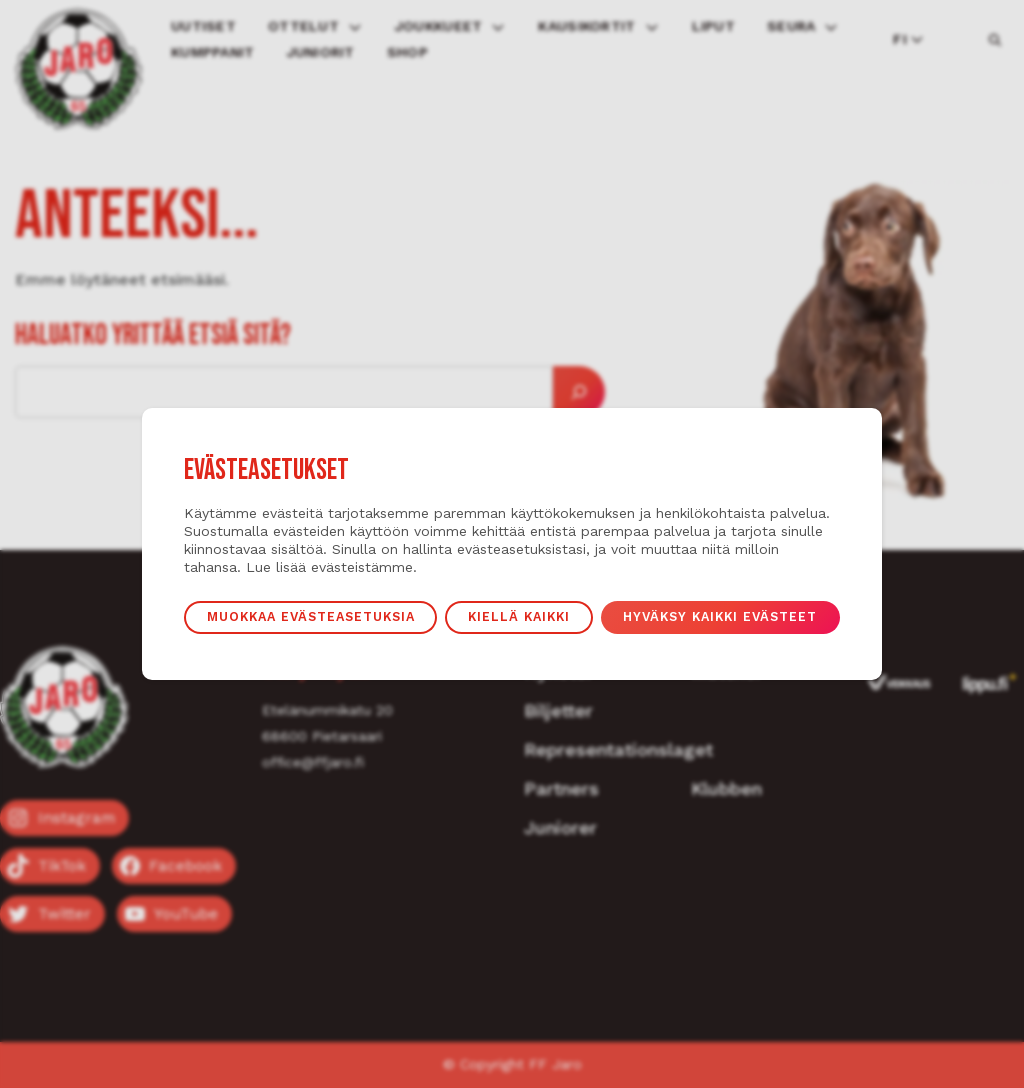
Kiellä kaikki (519, 616)
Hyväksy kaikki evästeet (720, 616)
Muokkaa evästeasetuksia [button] (311, 616)
